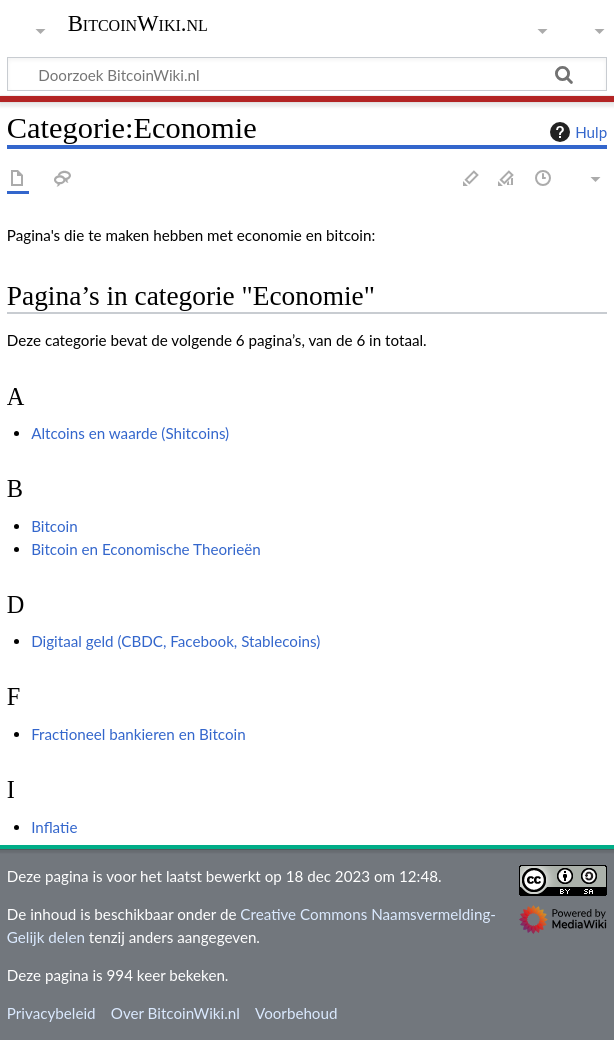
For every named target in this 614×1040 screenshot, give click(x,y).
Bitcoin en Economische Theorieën (146, 549)
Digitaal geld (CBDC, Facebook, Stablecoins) (175, 641)
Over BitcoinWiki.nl (175, 1013)
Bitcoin (54, 526)
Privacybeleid (51, 1013)
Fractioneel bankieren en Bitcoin (138, 734)
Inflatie (54, 827)
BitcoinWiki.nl (138, 24)
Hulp (576, 132)
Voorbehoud (296, 1013)
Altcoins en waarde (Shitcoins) (130, 433)
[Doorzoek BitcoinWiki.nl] (307, 74)
